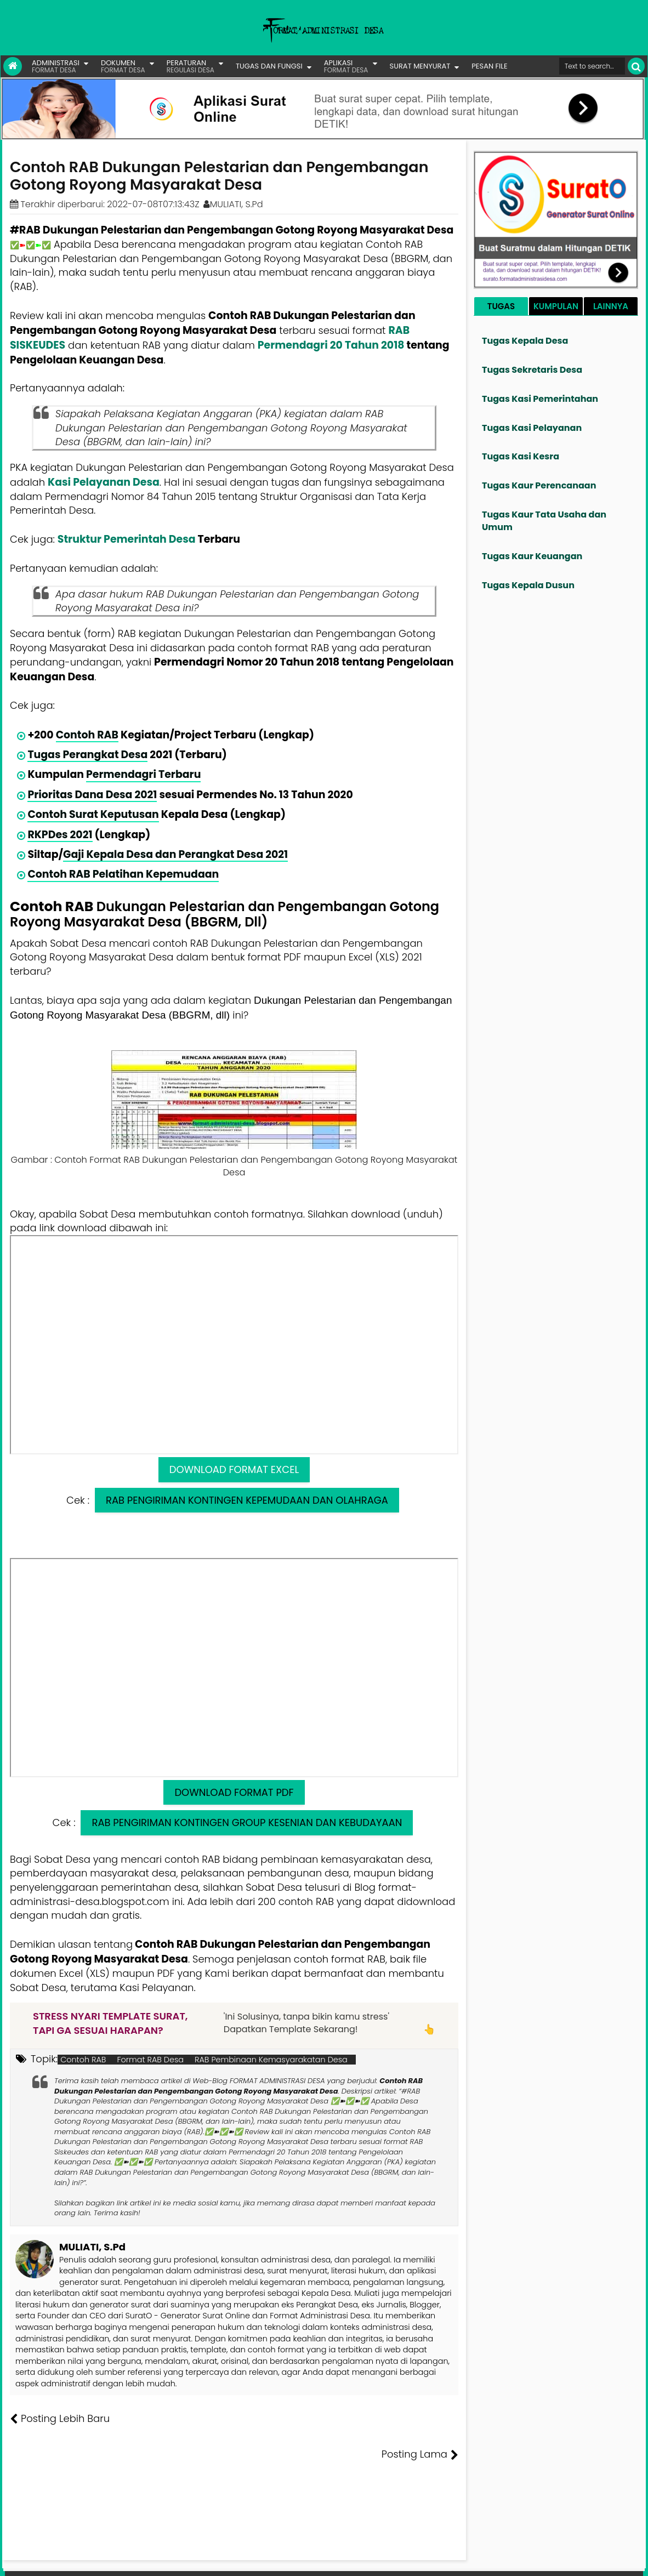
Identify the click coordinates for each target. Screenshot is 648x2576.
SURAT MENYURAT (420, 66)
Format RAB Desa (150, 2060)
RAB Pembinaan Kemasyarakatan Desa (271, 2060)
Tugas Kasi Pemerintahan (540, 399)
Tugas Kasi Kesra (520, 456)
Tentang (437, 2559)
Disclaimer (622, 2559)
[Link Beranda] (12, 66)
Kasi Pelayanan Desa (104, 482)
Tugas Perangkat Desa (87, 754)
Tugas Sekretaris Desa (532, 369)
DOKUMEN (123, 66)
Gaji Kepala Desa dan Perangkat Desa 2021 (175, 854)
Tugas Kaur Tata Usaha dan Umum (544, 520)
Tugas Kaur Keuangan (532, 556)
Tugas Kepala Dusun (528, 585)
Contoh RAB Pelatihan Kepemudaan (123, 874)
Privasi (584, 2559)
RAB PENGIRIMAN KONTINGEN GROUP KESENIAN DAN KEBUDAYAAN (247, 1822)
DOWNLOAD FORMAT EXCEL (234, 1469)
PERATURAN (190, 66)
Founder (475, 2559)
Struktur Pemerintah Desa (127, 539)
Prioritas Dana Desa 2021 (92, 794)
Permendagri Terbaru (143, 774)
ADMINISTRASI (55, 66)
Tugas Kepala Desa (525, 340)
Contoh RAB (87, 734)
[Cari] (636, 66)
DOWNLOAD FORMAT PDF (233, 1792)
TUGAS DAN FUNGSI (269, 66)
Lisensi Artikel (228, 2559)
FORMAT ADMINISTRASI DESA (57, 2559)
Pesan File (515, 2559)
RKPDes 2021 (59, 834)
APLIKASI (346, 66)
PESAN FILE (489, 66)
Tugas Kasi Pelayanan (532, 428)
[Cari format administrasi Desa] (592, 66)
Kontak (553, 2559)
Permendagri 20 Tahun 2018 (331, 345)
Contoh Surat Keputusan (92, 814)
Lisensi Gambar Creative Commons (339, 2559)
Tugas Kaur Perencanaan (539, 485)
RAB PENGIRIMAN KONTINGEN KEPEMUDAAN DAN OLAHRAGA (247, 1500)
